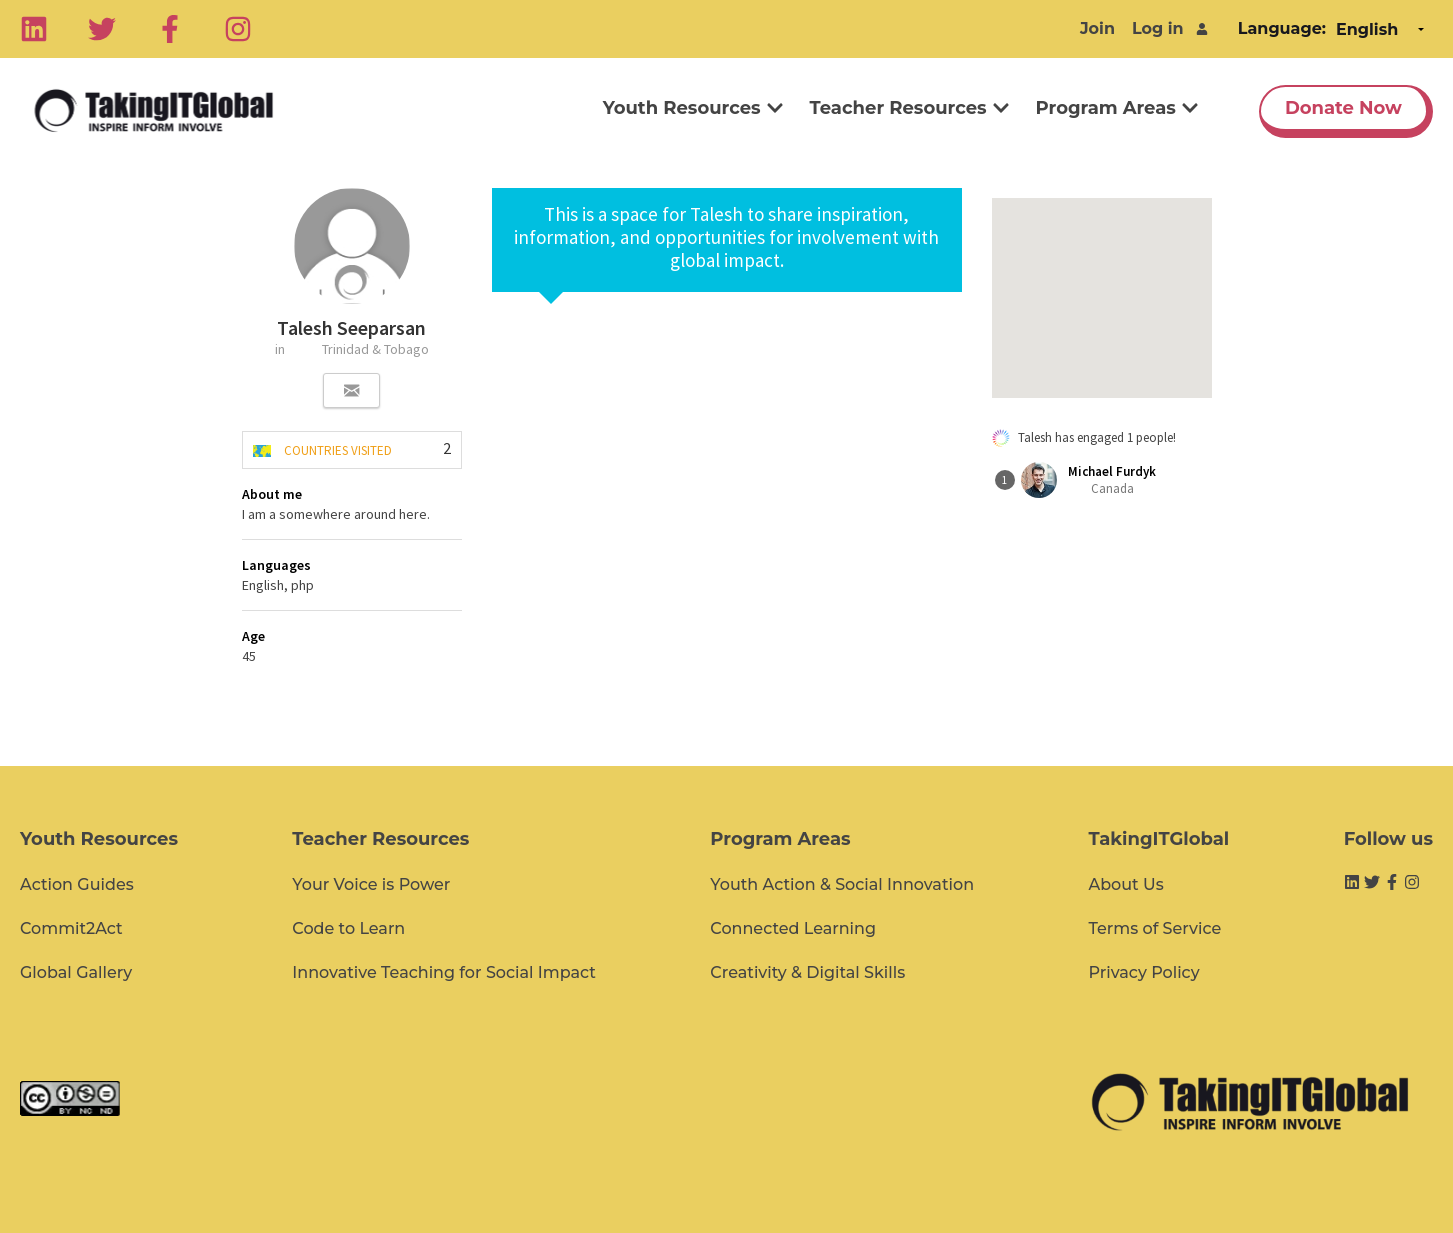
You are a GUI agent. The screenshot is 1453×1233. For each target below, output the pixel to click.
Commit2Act (71, 928)
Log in (1158, 28)
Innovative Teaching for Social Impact (444, 972)
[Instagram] (238, 29)
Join (1097, 28)
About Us (1125, 884)
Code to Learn (348, 928)
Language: (1282, 28)
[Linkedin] (34, 29)
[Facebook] (170, 29)
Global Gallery (76, 972)
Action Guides (77, 884)
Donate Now (1343, 108)
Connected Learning (793, 928)
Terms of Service (1154, 928)
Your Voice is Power (371, 884)
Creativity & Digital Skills (807, 972)
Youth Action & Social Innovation (842, 884)
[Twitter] (102, 29)
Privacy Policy (1143, 972)
